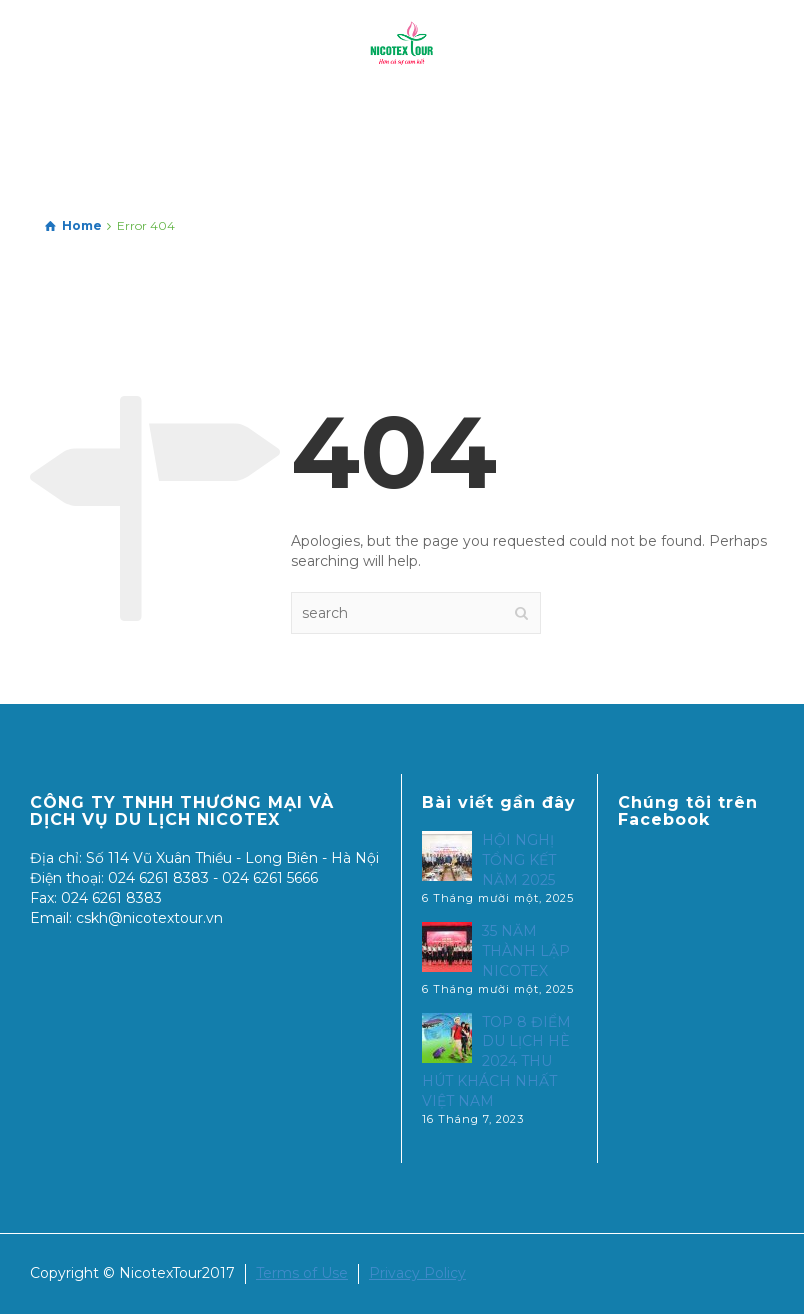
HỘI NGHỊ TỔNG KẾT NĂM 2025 (519, 860)
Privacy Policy (417, 1273)
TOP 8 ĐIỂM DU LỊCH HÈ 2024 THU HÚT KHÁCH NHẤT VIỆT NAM (496, 1062)
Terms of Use (302, 1273)
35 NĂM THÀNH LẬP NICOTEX (526, 951)
